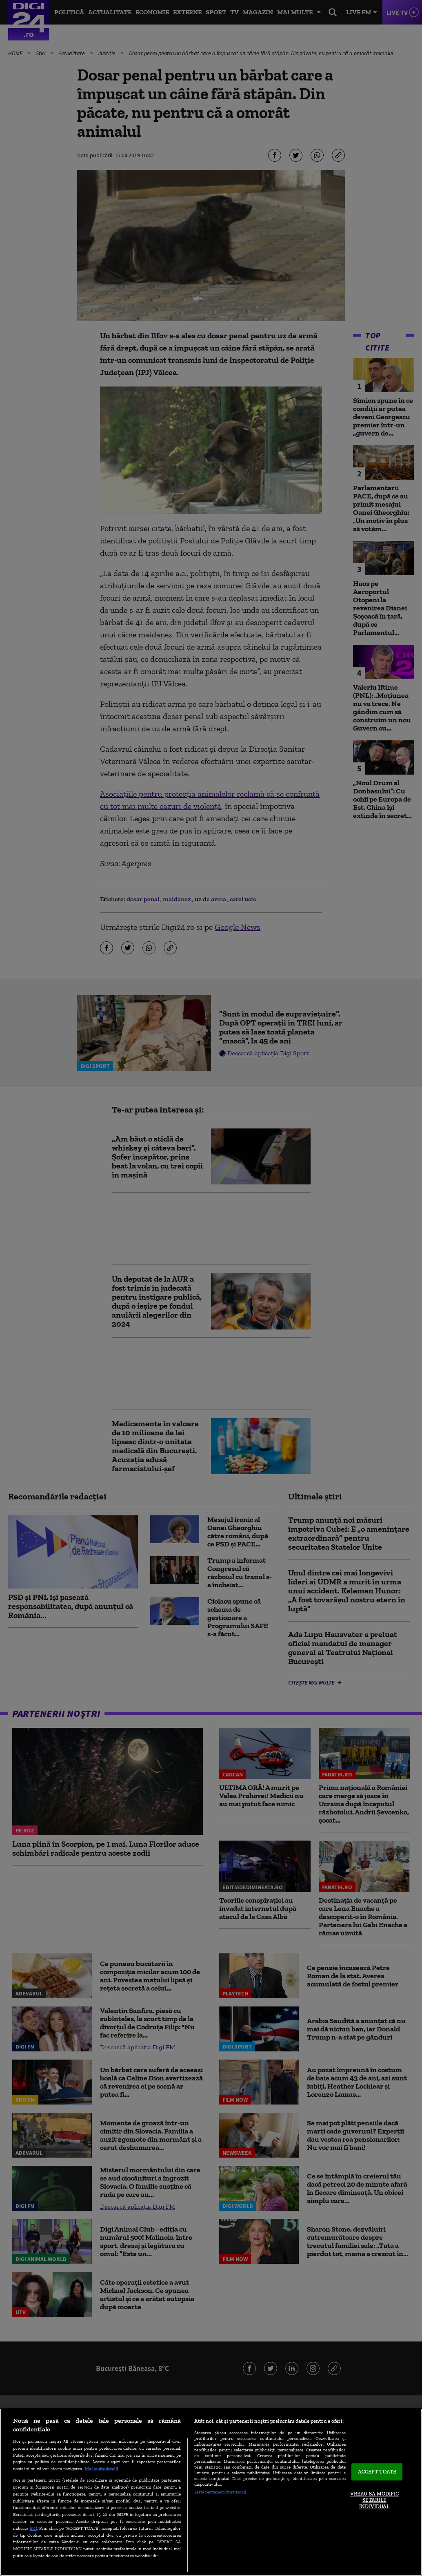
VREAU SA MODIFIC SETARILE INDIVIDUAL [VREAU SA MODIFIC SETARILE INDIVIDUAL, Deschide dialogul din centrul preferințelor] (374, 2500)
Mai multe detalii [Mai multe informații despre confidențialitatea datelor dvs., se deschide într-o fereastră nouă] (101, 2468)
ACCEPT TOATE (377, 2472)
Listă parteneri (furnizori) (220, 2492)
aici (33, 2528)
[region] (211, 2492)
